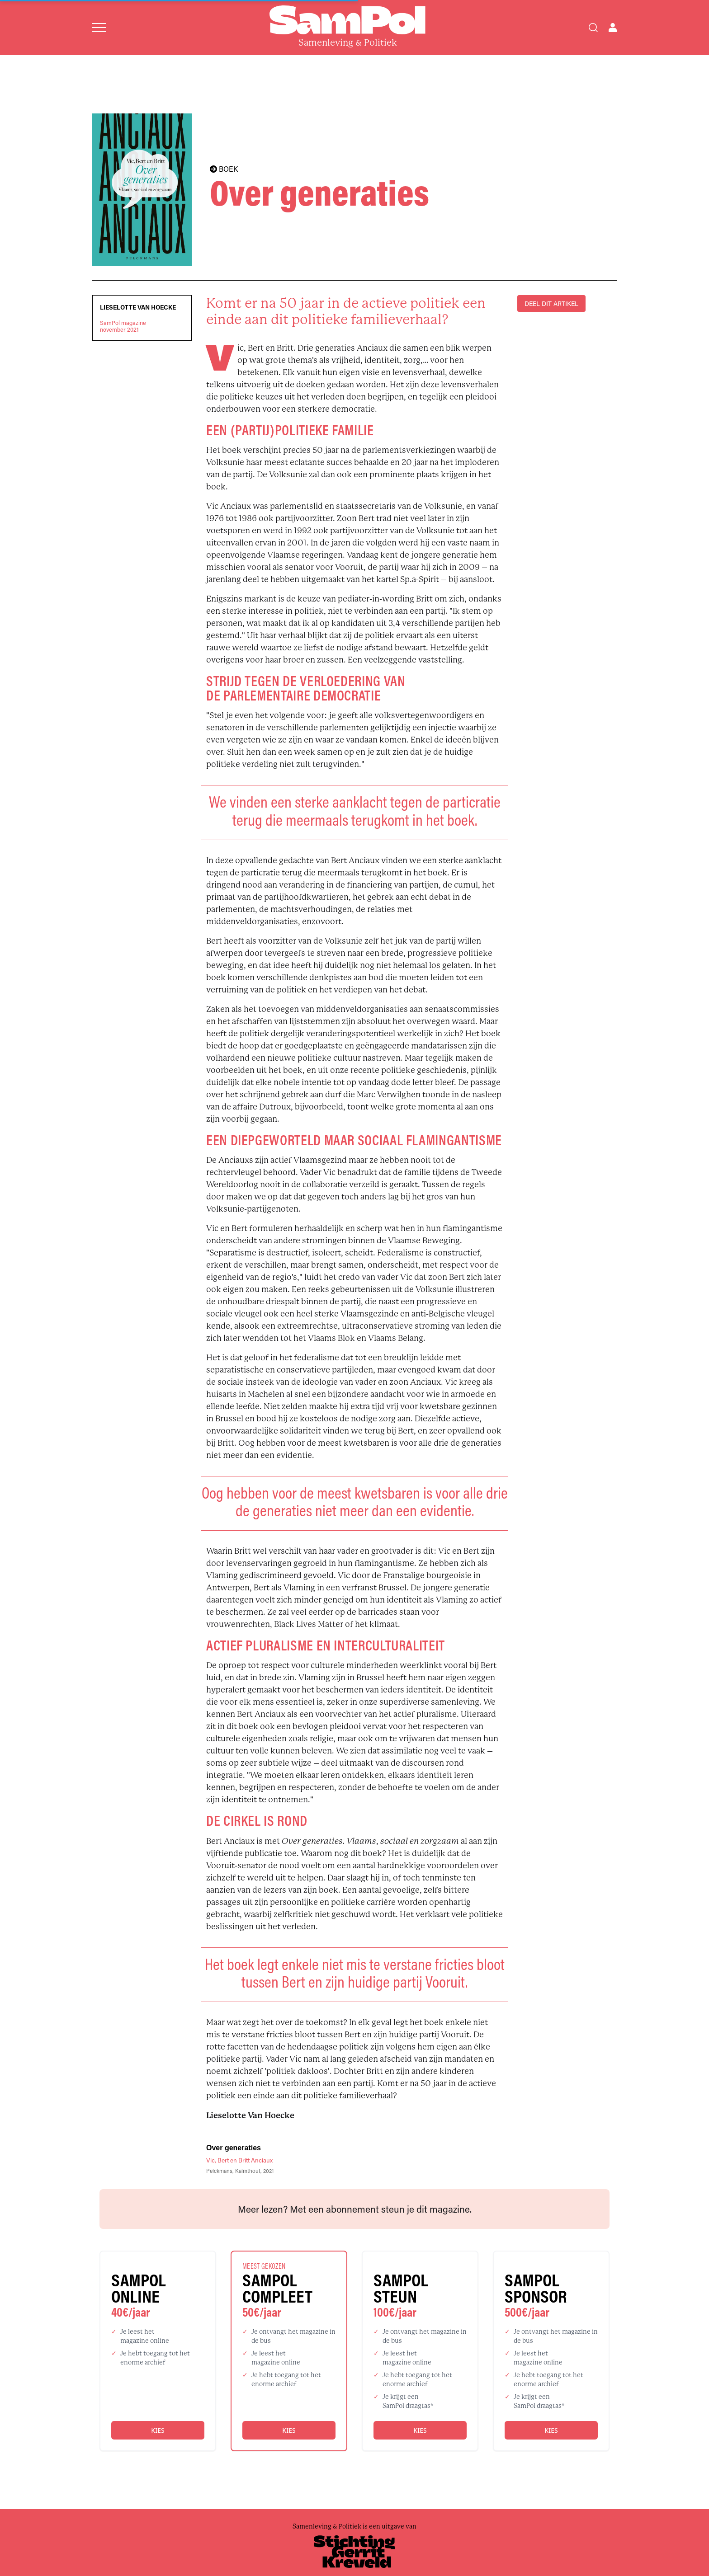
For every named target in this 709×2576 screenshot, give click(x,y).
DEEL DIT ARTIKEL (551, 303)
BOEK (224, 169)
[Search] (593, 27)
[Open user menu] (613, 27)
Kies (157, 2430)
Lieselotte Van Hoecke (138, 307)
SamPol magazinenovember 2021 (123, 326)
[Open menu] (99, 27)
